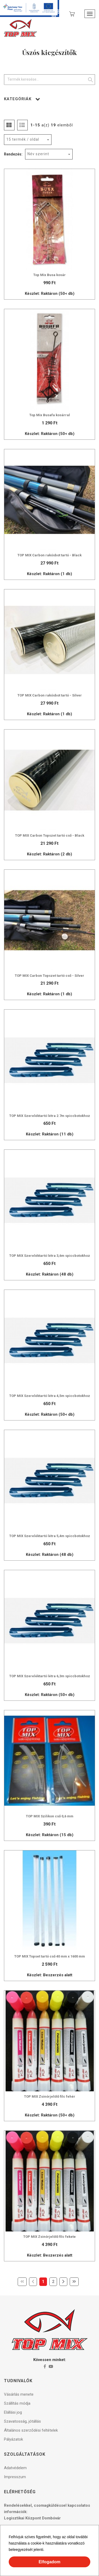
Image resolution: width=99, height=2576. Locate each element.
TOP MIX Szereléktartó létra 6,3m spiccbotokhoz (49, 1676)
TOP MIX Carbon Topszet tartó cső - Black (49, 835)
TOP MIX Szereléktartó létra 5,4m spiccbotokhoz (49, 1536)
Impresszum (15, 2476)
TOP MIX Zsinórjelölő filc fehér (49, 2096)
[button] (46, 2550)
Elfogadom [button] (49, 2562)
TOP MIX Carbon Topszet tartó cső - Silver (49, 976)
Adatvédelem (15, 2467)
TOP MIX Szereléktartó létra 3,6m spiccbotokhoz (49, 1256)
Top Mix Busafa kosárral (49, 415)
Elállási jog (13, 2412)
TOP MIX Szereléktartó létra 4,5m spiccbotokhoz (49, 1396)
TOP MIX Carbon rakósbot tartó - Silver (49, 695)
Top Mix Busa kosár (49, 275)
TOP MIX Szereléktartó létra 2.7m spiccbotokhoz (49, 1116)
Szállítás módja (17, 2403)
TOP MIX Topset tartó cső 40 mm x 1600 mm (49, 1956)
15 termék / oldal (22, 139)
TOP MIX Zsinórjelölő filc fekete (49, 2237)
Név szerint (38, 154)
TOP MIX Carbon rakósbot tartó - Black (49, 555)
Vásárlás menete (19, 2394)
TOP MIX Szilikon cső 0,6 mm (49, 1816)
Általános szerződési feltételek (31, 2430)
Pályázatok (13, 2439)
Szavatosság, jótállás (22, 2421)
